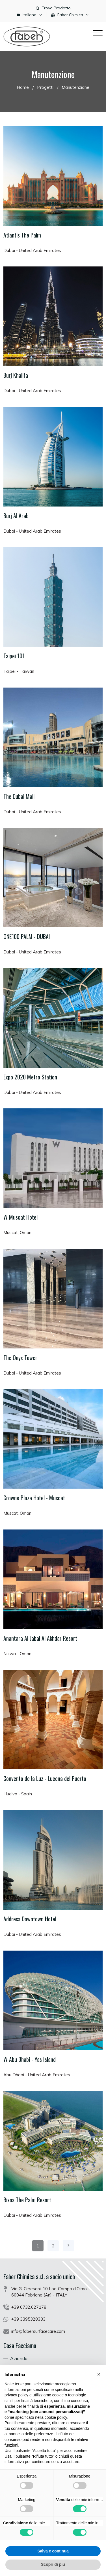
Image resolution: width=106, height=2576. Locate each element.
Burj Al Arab (16, 515)
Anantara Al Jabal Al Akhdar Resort (40, 1638)
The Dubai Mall (18, 796)
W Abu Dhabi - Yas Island (29, 2059)
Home (23, 87)
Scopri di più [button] (53, 2564)
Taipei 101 (14, 655)
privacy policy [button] (16, 2395)
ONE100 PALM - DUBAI (26, 936)
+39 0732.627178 (28, 2307)
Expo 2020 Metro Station (30, 1076)
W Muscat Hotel (20, 1217)
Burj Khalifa (15, 375)
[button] (98, 2374)
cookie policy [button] (56, 2417)
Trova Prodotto (56, 7)
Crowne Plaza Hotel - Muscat (34, 1497)
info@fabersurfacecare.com (38, 2331)
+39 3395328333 (28, 2319)
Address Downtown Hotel (29, 1918)
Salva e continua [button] (52, 2551)
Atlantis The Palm (22, 235)
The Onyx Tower (20, 1357)
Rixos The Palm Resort (27, 2199)
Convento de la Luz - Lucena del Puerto (44, 1778)
